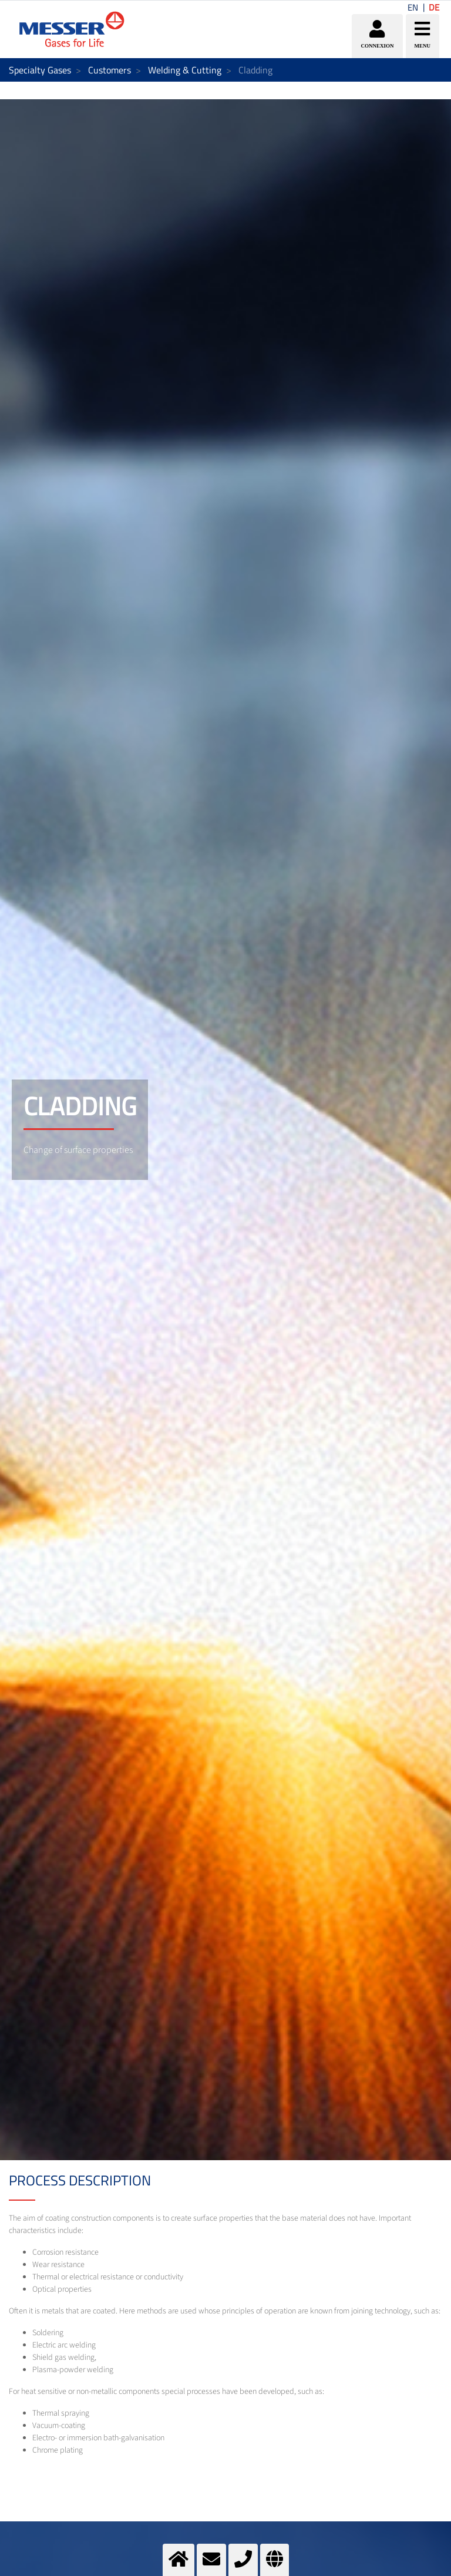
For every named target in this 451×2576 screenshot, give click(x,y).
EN (413, 7)
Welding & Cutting (184, 70)
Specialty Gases (40, 70)
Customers (109, 70)
